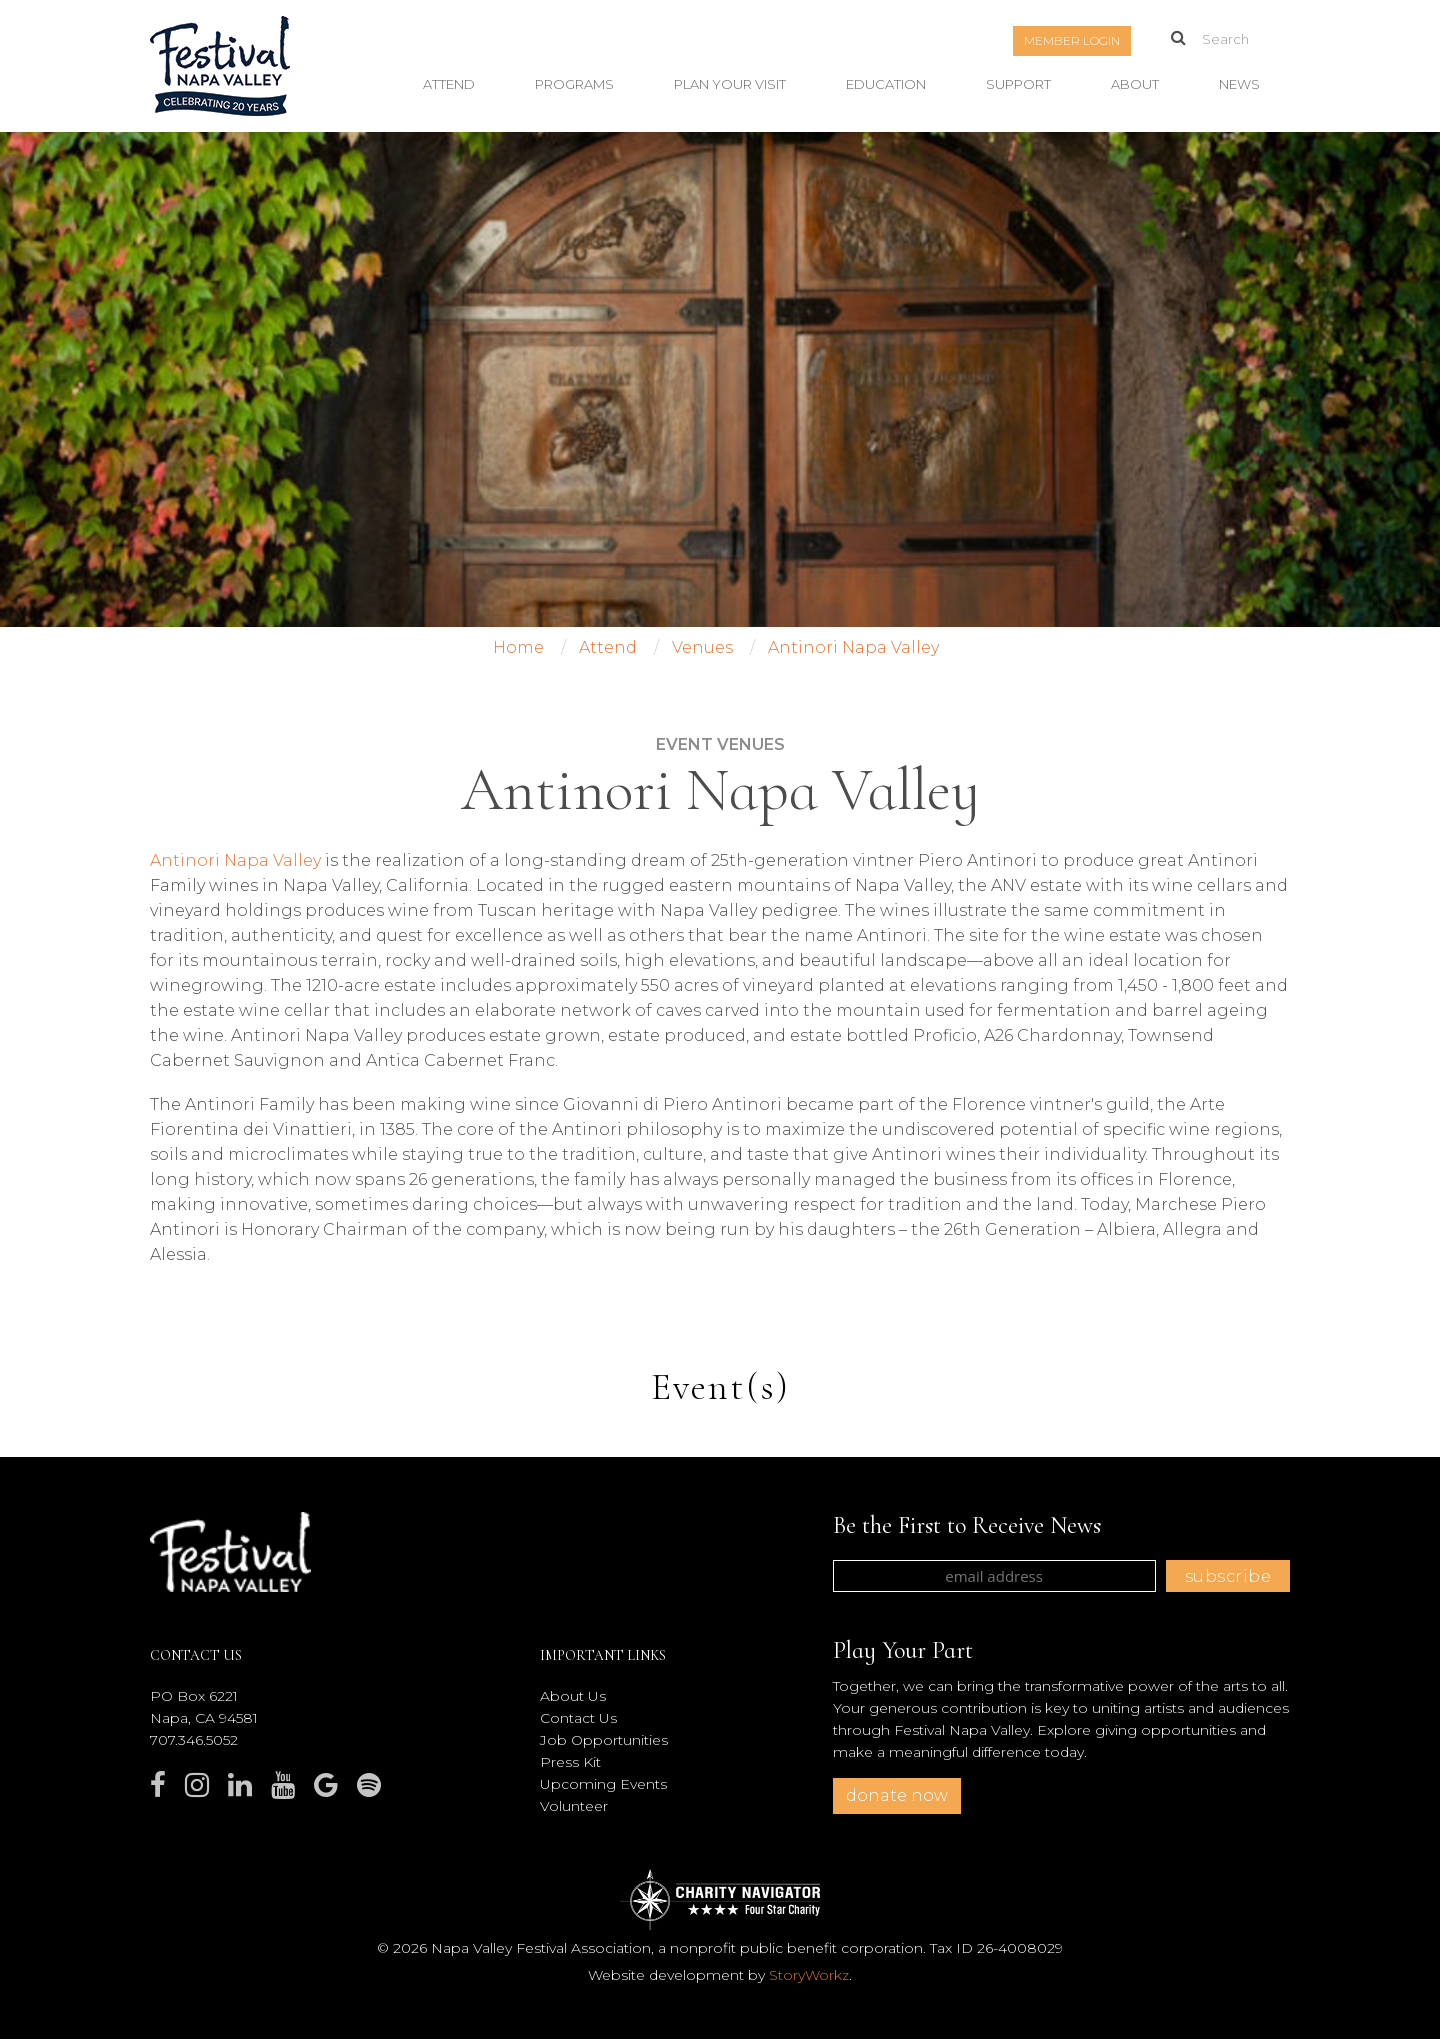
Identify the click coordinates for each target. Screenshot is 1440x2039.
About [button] (1135, 84)
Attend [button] (449, 84)
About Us (573, 1696)
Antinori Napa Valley (235, 860)
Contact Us (578, 1718)
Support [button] (1018, 84)
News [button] (1239, 84)
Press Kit (570, 1762)
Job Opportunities (604, 1740)
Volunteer (574, 1806)
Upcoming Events (603, 1784)
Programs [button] (574, 84)
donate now (897, 1795)
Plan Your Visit (730, 84)
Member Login (1072, 40)
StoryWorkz (809, 1975)
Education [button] (886, 84)
